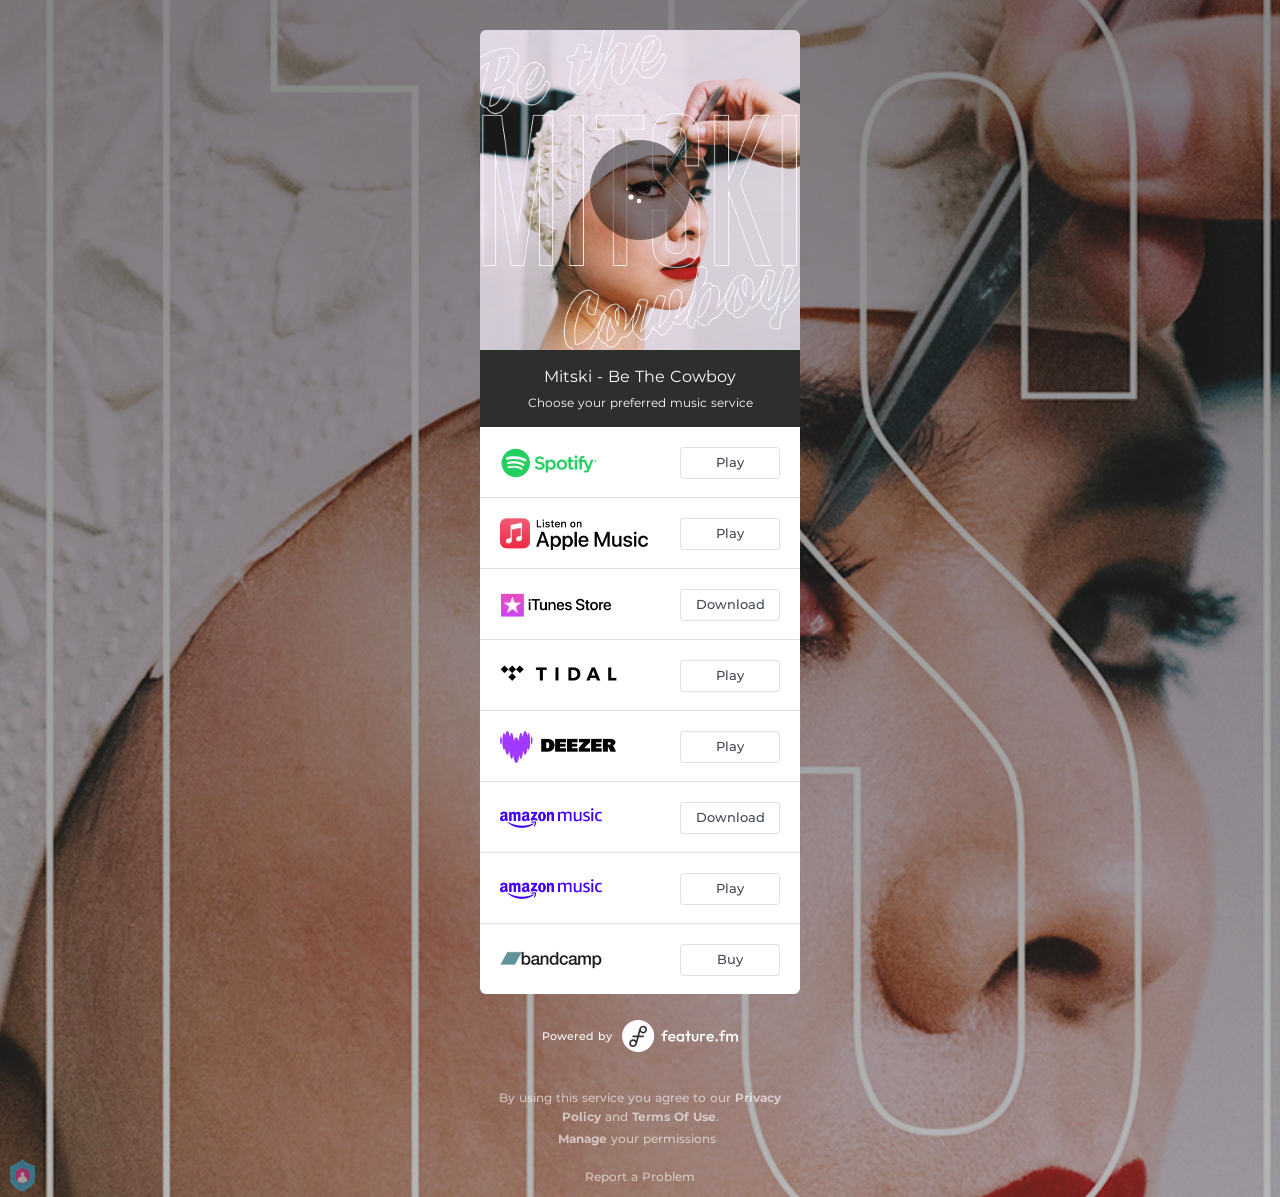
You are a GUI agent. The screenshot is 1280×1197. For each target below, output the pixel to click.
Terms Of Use (674, 1116)
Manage (582, 1138)
